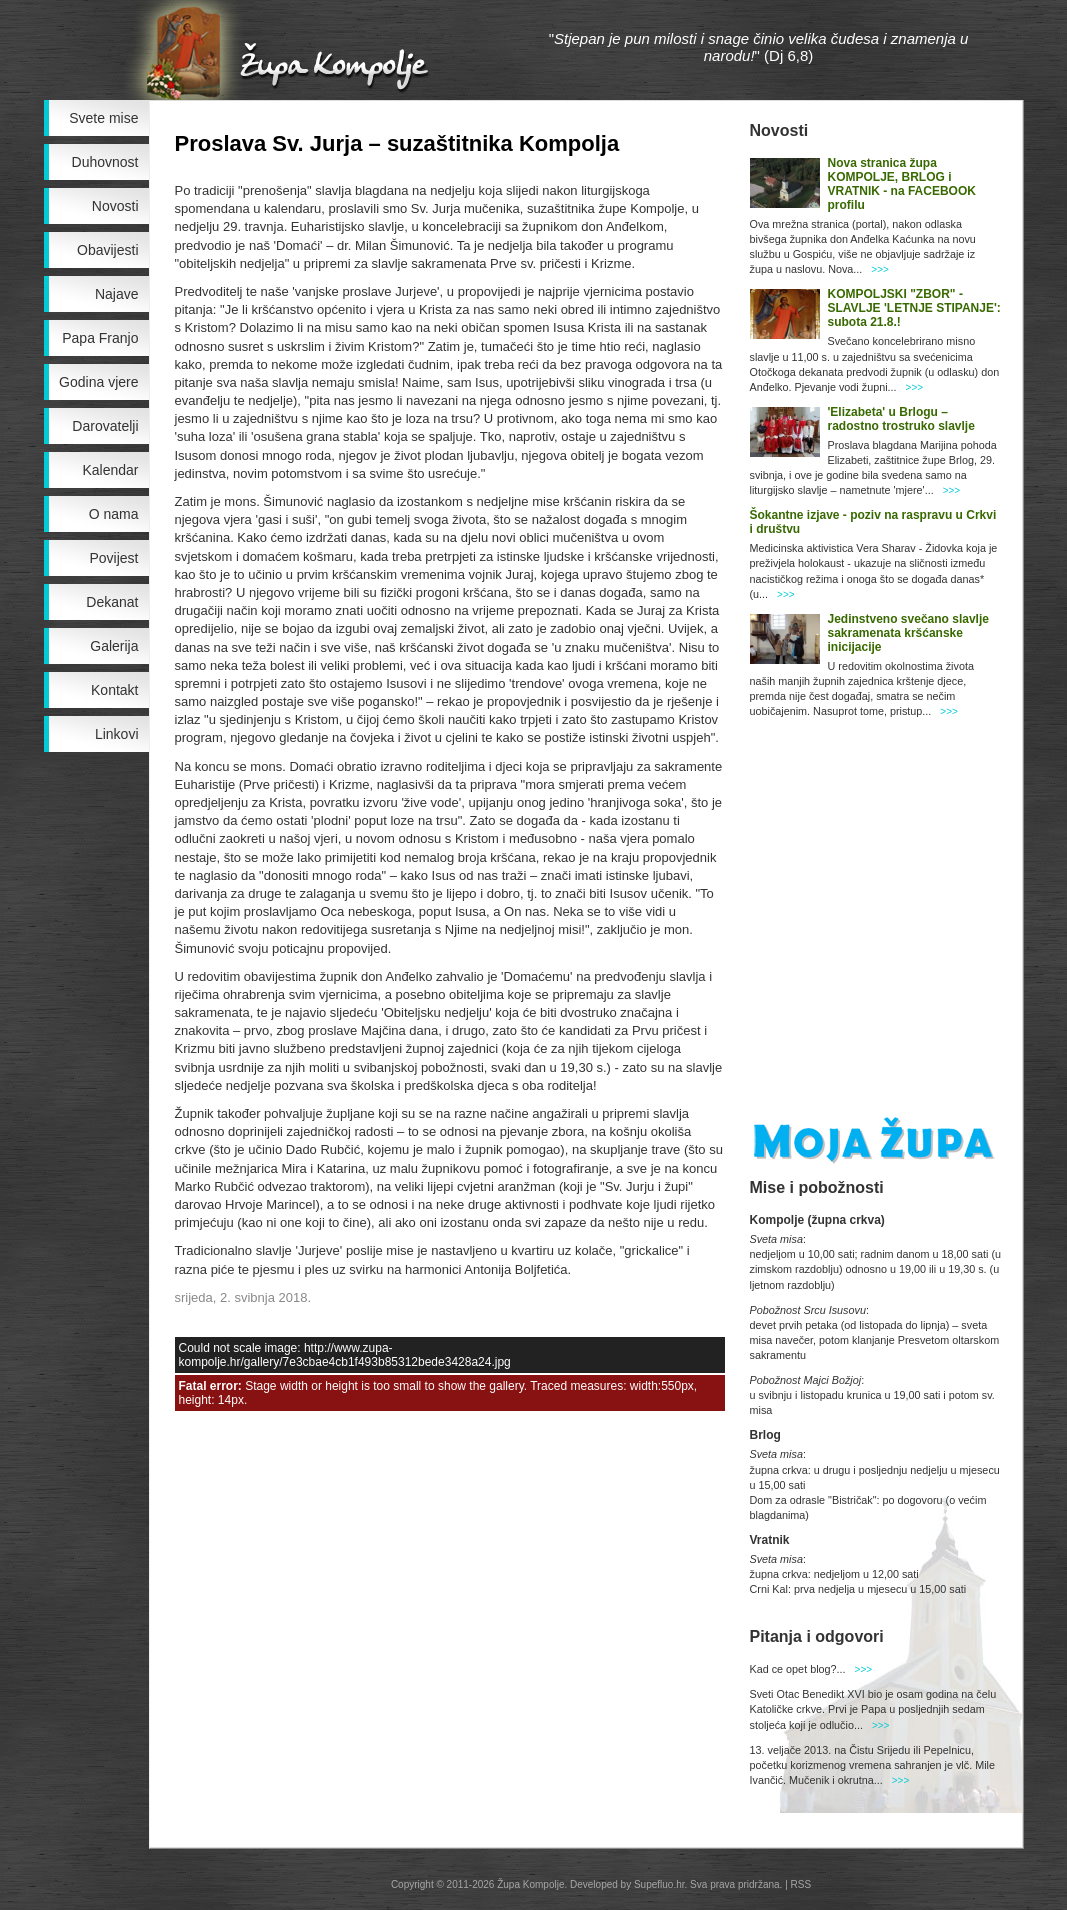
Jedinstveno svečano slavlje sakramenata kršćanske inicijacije (908, 633)
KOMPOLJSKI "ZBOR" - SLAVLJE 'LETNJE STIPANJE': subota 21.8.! (914, 308)
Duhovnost (105, 162)
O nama (114, 514)
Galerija (114, 646)
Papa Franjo (100, 338)
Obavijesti (107, 250)
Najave (117, 294)
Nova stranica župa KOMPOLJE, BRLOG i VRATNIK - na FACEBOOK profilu (902, 184)
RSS (801, 1884)
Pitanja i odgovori (817, 1636)
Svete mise (103, 118)
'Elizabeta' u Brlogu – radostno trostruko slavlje (901, 419)
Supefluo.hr (659, 1884)
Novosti (115, 206)
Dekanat (112, 602)
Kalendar (110, 470)
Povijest (113, 558)
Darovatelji (105, 426)
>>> (880, 269)
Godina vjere (98, 382)
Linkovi (117, 734)
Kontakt (114, 690)
